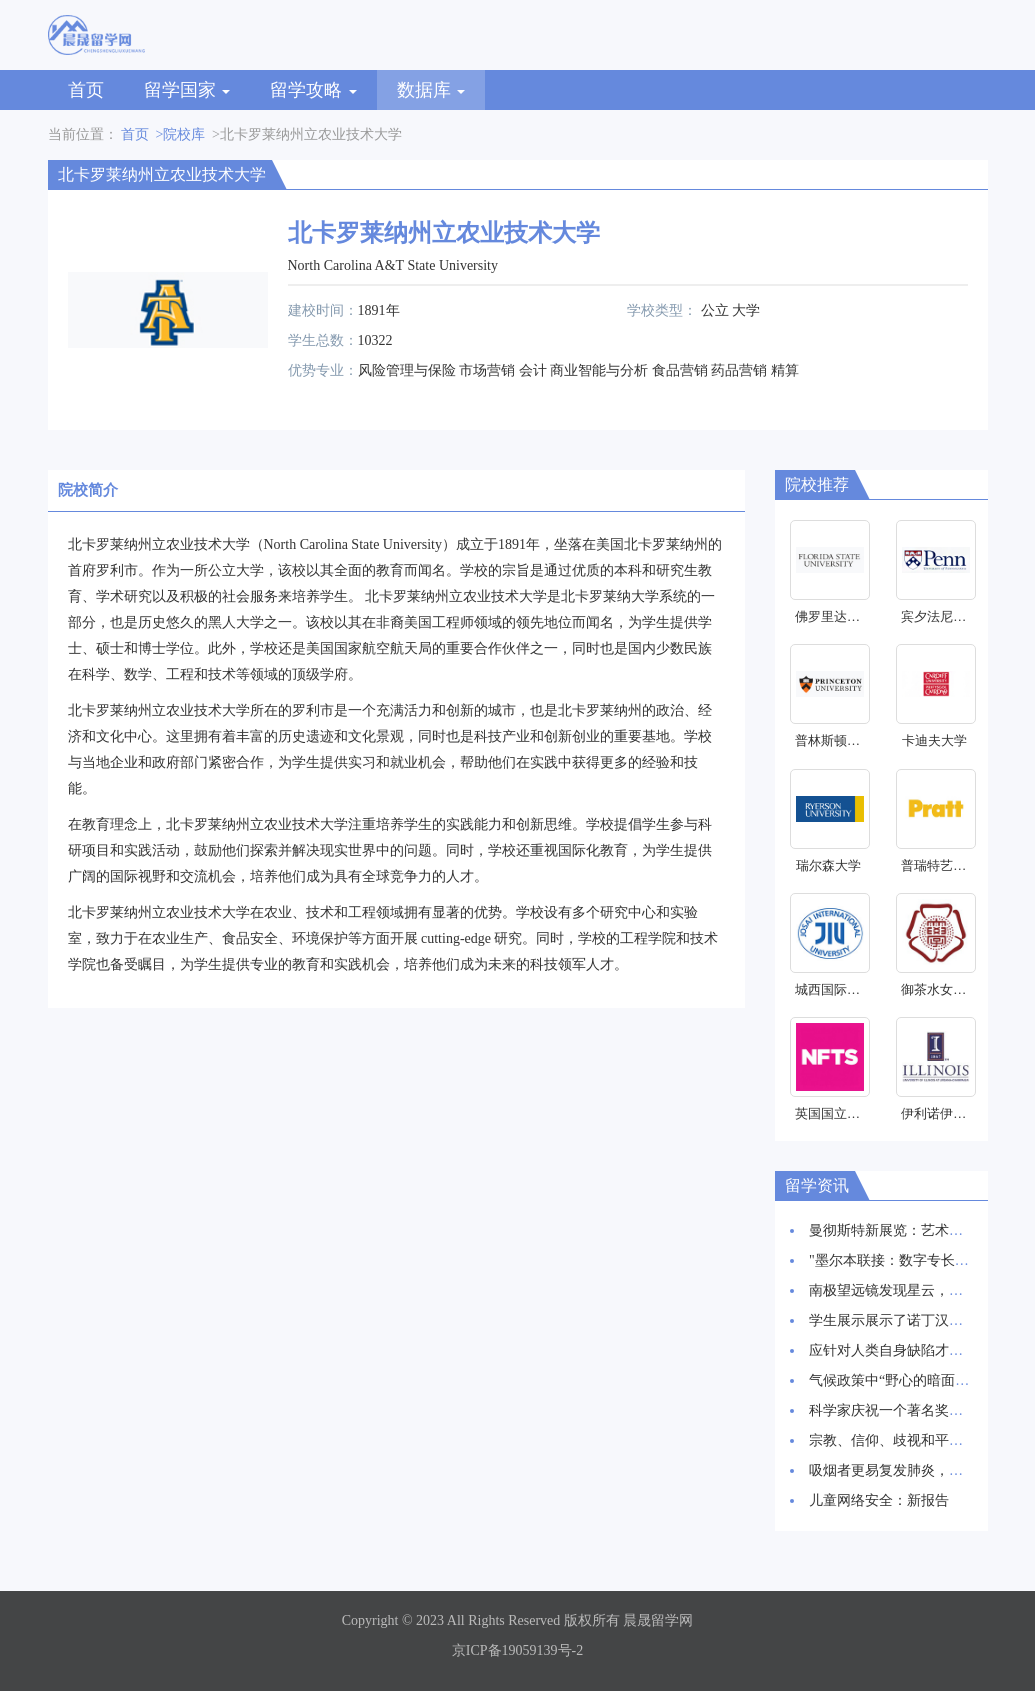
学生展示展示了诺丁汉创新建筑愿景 (921, 1320)
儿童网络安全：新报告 (879, 1500)
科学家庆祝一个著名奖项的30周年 (914, 1410)
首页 (86, 90)
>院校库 (181, 134)
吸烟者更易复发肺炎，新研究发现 (914, 1470)
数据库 (431, 90)
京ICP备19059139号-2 (517, 1650)
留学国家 (187, 90)
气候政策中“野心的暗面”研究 (899, 1380)
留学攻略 (313, 90)
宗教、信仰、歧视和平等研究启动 (914, 1440)
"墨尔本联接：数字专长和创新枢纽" (919, 1260)
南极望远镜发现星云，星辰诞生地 (914, 1290)
